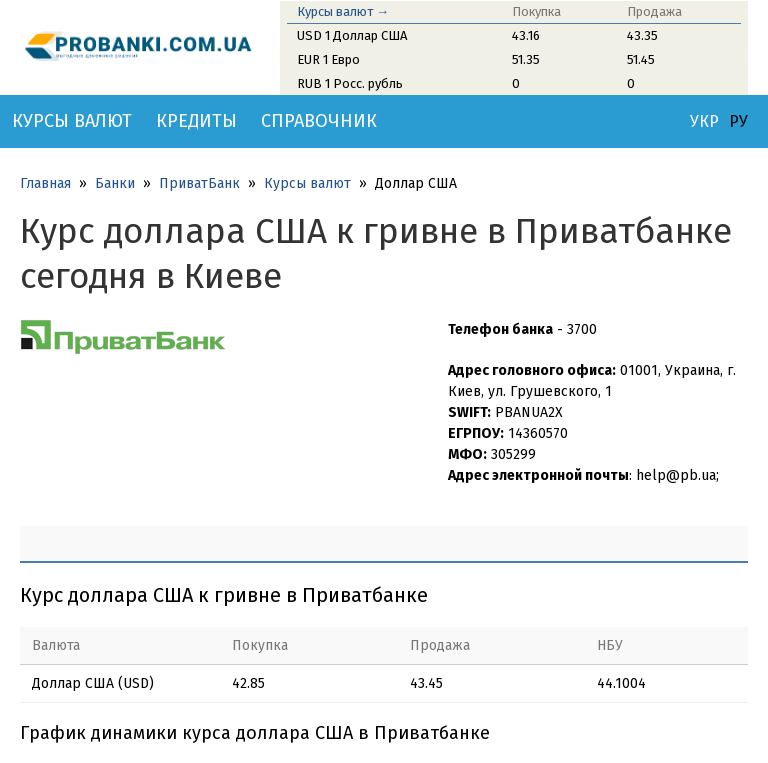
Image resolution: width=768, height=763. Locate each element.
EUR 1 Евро (328, 59)
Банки (115, 183)
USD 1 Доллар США (352, 35)
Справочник (319, 121)
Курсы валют (72, 121)
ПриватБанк (199, 183)
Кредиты (196, 121)
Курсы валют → (343, 11)
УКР (704, 122)
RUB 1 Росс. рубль (350, 83)
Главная (45, 183)
